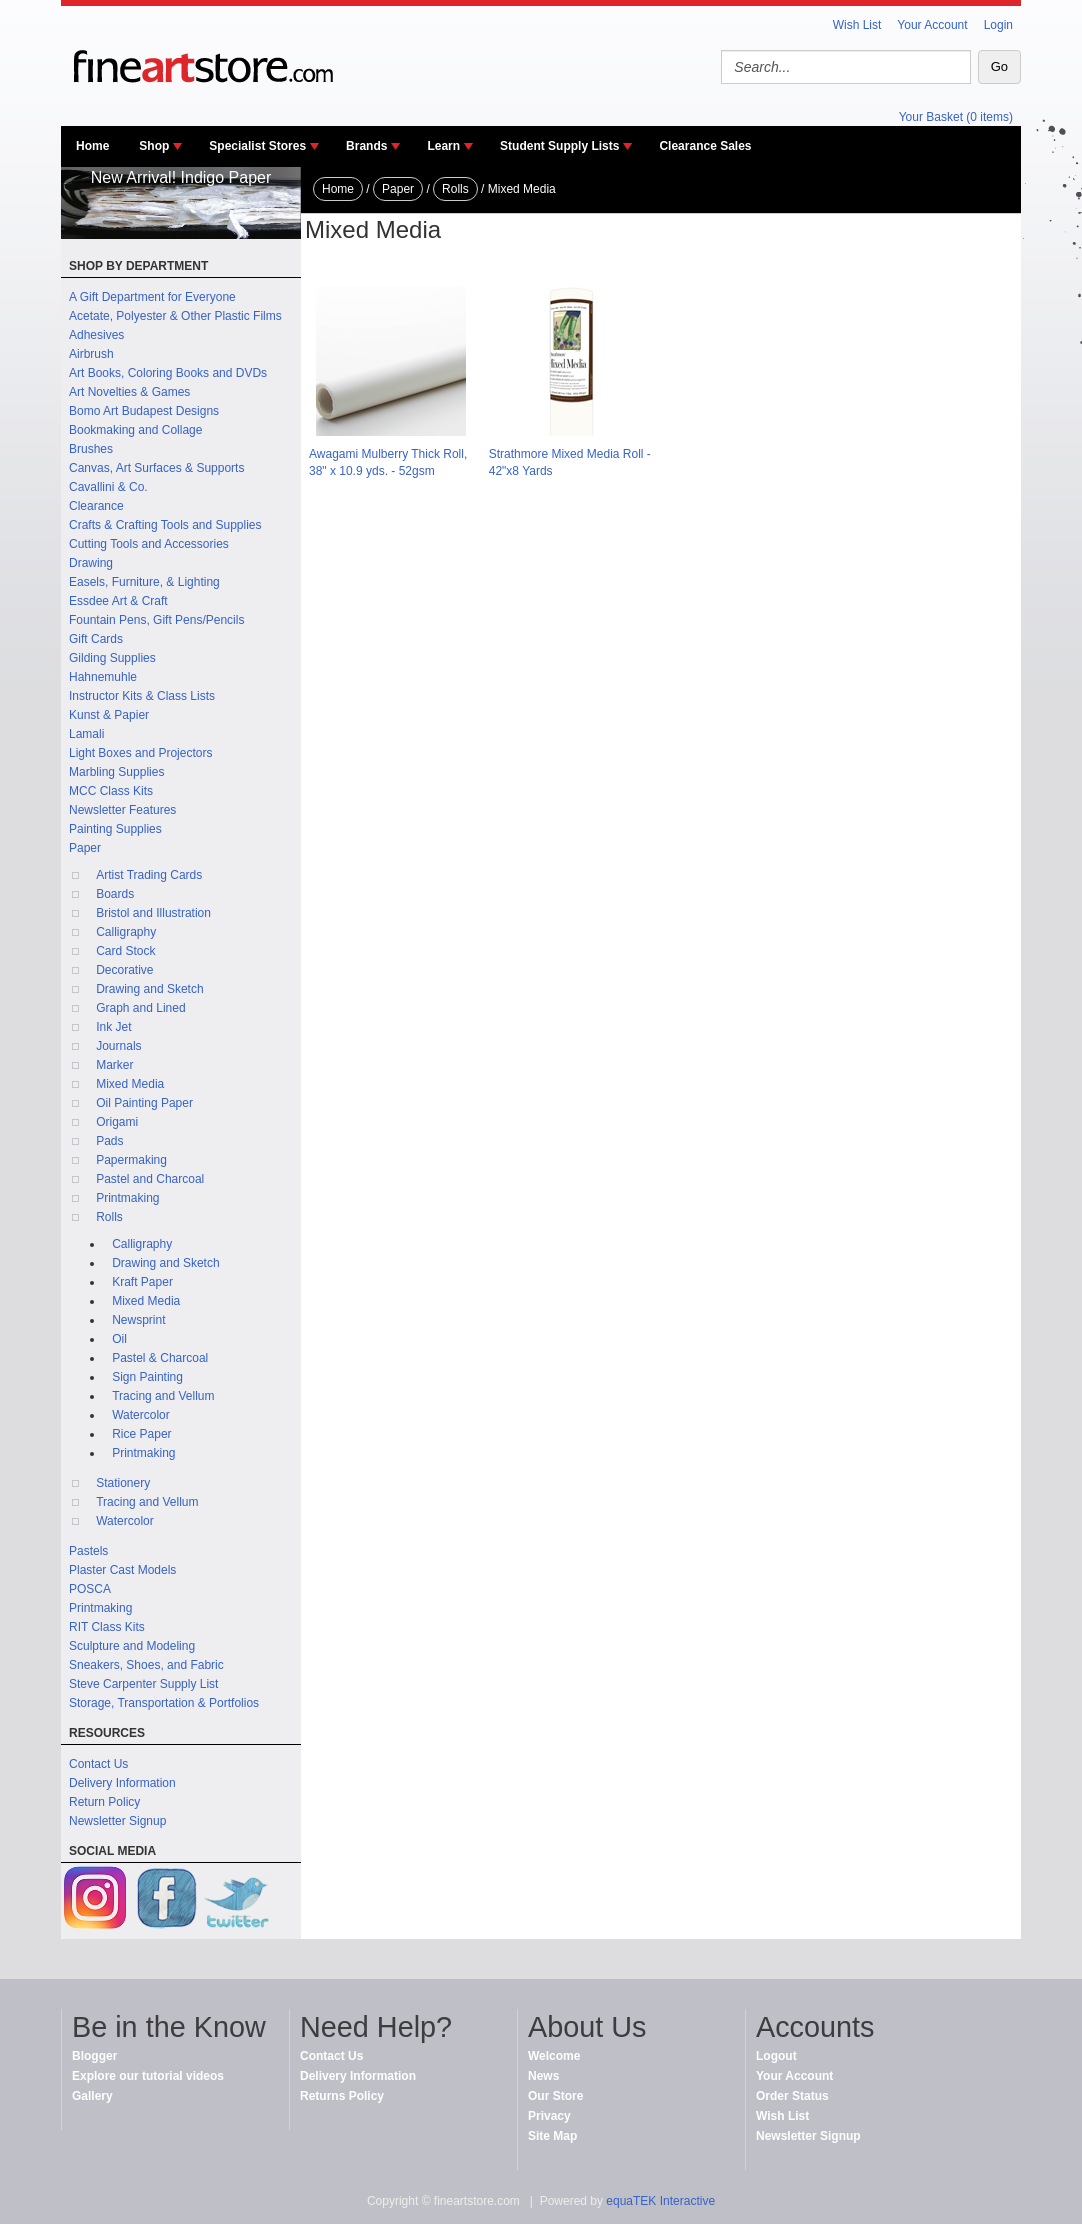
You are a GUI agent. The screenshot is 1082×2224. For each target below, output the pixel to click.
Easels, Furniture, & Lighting (144, 582)
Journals (118, 1046)
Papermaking (131, 1160)
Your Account (932, 25)
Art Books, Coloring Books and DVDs (168, 373)
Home (92, 146)
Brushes (91, 449)
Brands (366, 146)
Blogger (94, 2056)
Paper (85, 848)
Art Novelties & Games (129, 392)
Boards (115, 894)
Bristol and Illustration (153, 913)
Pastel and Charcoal (150, 1179)
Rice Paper (141, 1434)
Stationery (123, 1483)
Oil (119, 1339)
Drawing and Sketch (149, 989)
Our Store (555, 2096)
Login (998, 25)
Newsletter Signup (117, 1821)
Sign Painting (147, 1377)
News (543, 2076)
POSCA (90, 1589)
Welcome (554, 2056)
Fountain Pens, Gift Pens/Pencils (156, 620)
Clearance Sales (705, 146)
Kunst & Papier (109, 715)
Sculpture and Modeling (132, 1646)
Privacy (549, 2116)
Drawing (91, 563)
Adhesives (96, 335)
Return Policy (104, 1802)
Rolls (109, 1217)
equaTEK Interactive (660, 2201)
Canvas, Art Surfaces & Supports (156, 468)
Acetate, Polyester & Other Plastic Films (175, 316)
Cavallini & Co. (108, 487)
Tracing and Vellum (163, 1396)
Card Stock (125, 951)
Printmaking (127, 1198)
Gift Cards (96, 639)
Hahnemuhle (103, 677)
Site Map (552, 2136)
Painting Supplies (115, 829)
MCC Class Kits (111, 791)
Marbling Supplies (116, 772)
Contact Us (98, 1764)
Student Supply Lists (559, 146)
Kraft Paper (142, 1282)
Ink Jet (113, 1027)
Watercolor (141, 1415)
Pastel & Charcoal (160, 1358)
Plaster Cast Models (122, 1570)
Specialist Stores (257, 146)
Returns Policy (342, 2096)
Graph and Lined (140, 1008)
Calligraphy (126, 932)
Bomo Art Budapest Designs (144, 411)
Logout (776, 2056)
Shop (154, 146)
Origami (117, 1122)
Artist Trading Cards (149, 875)
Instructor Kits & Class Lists (142, 696)
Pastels (88, 1551)
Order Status (792, 2096)
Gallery (92, 2096)
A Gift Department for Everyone (152, 297)
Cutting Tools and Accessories (149, 544)
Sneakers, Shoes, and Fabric (146, 1665)
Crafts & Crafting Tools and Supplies (165, 525)
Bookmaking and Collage (135, 430)
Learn (443, 146)
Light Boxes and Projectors (140, 753)
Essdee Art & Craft (118, 601)
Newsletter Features (122, 810)
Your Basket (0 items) (956, 117)
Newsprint (138, 1320)
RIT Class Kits (107, 1627)
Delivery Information (122, 1783)
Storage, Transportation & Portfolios (164, 1703)
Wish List (857, 25)
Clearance (96, 506)
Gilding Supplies (112, 658)
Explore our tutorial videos (148, 2076)
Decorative (124, 970)
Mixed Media (130, 1084)
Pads (109, 1141)
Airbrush (91, 354)
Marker (114, 1065)
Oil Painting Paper (144, 1103)
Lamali (86, 734)
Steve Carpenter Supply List (143, 1684)
